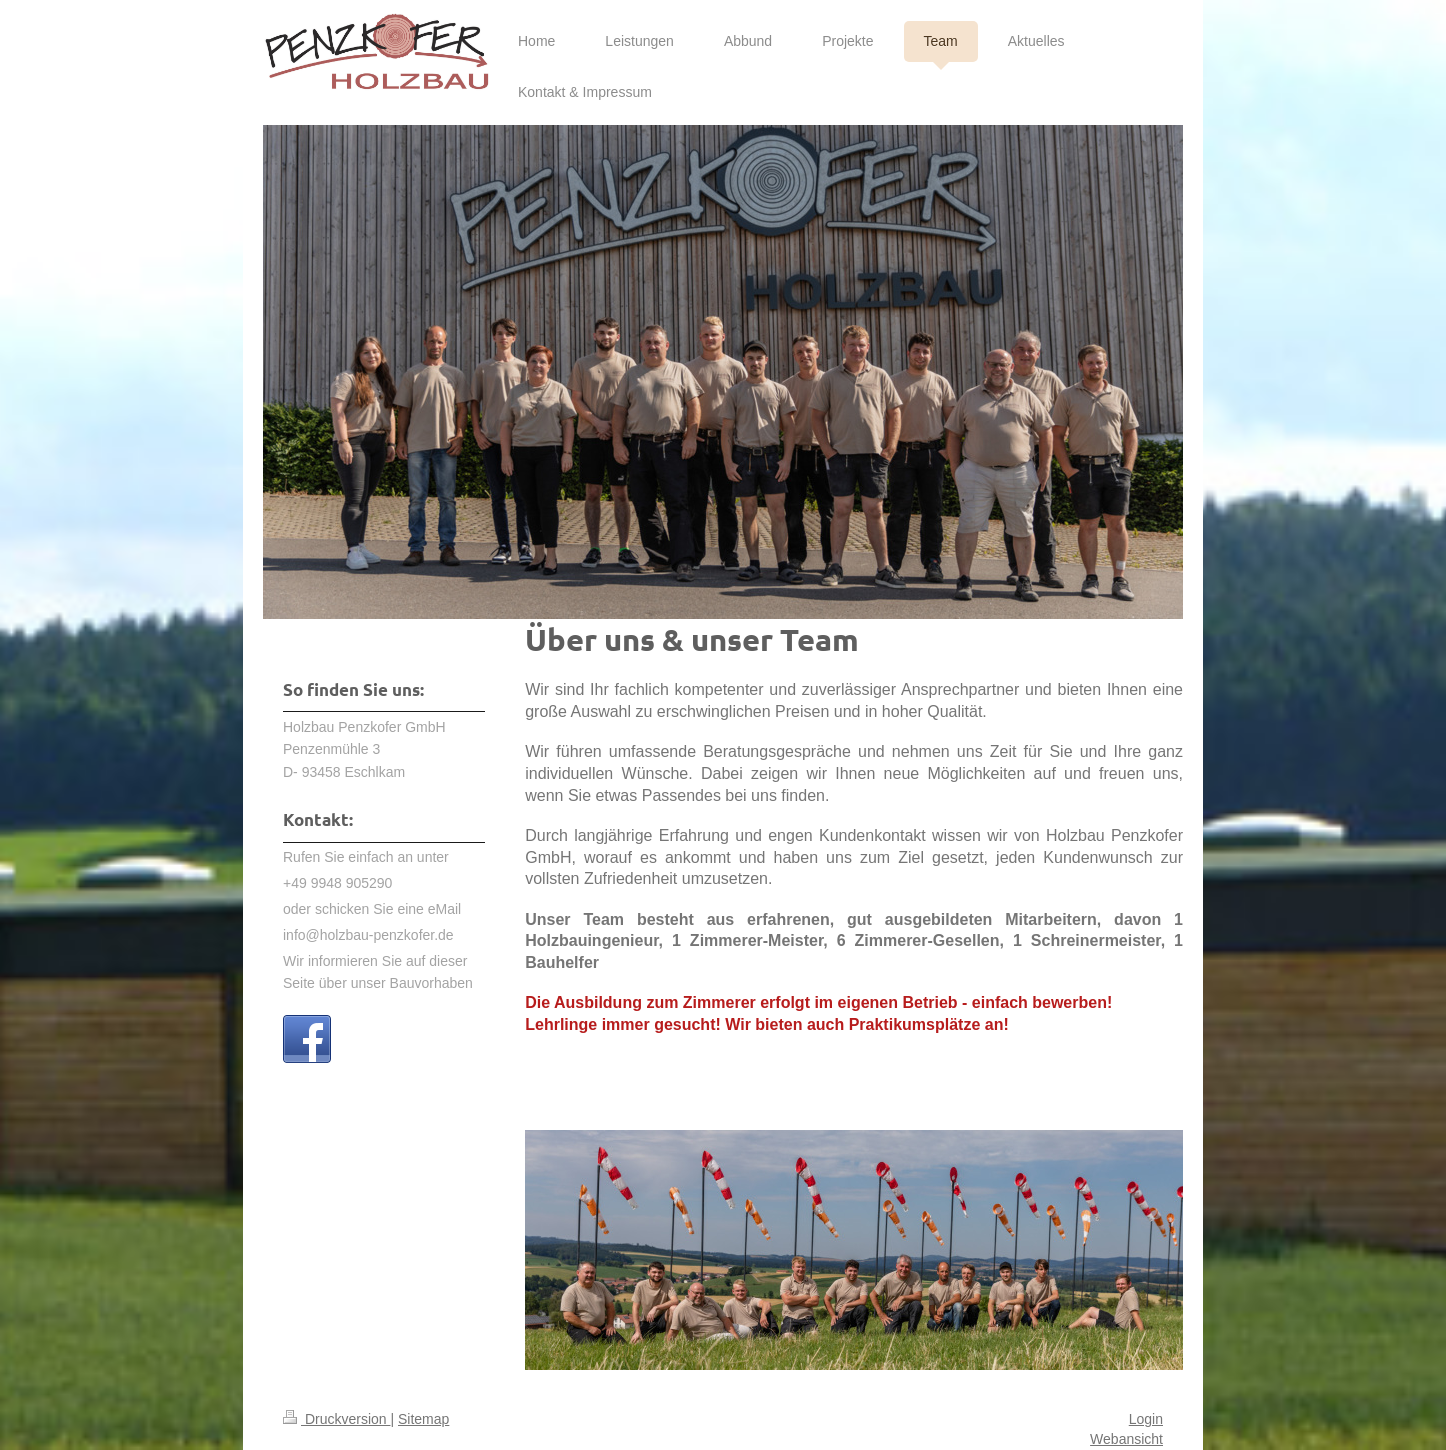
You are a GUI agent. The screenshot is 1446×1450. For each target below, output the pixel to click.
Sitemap (423, 1419)
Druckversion (336, 1419)
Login (1146, 1419)
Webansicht (1126, 1439)
